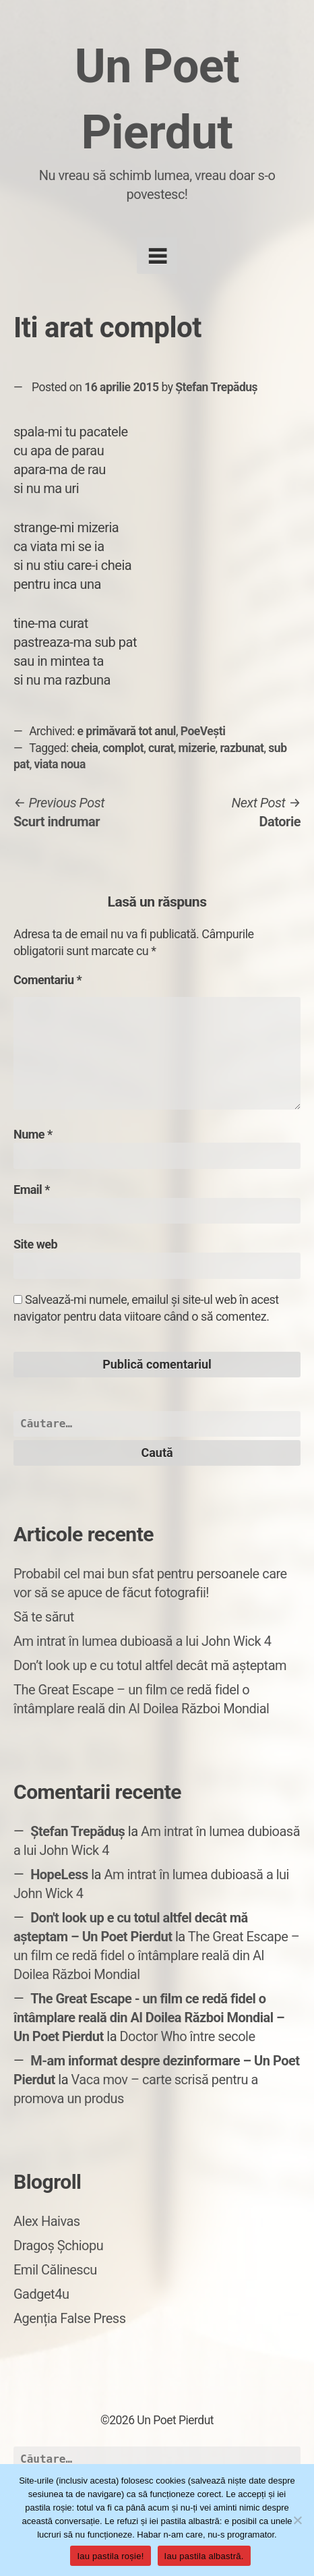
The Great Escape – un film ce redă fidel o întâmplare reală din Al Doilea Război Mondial (156, 1955)
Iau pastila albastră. (204, 2556)
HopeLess (59, 1874)
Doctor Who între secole (187, 2036)
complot (123, 748)
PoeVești (203, 731)
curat (161, 748)
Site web (35, 1244)
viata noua (59, 764)
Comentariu (47, 980)
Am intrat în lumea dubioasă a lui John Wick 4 (142, 1641)
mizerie (197, 748)
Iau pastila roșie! (110, 2556)
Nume (33, 1134)
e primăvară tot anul (126, 731)
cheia (84, 748)
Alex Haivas (46, 2221)
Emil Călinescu (55, 2270)
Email (31, 1189)
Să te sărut (43, 1617)
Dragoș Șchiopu (58, 2245)
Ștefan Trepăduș (216, 387)
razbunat (241, 748)
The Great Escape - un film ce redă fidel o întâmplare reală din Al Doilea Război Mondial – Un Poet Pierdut (148, 2017)
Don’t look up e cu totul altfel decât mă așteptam (149, 1665)
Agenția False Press (69, 2318)
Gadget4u (41, 2294)
